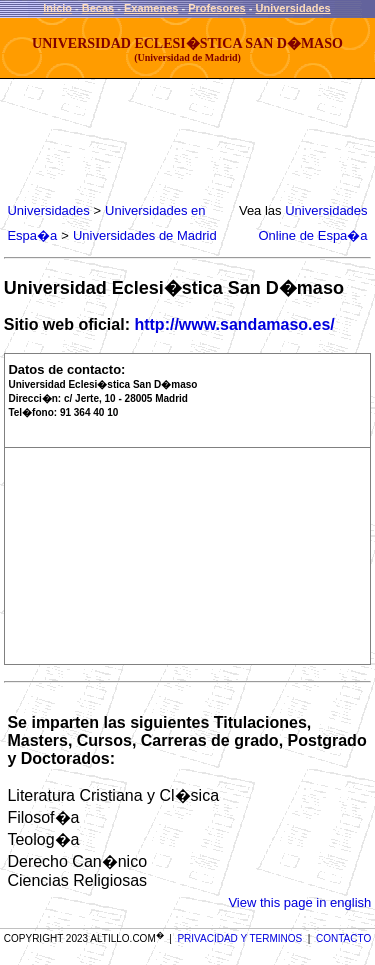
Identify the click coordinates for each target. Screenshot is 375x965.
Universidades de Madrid (145, 235)
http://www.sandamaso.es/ (234, 324)
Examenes (151, 8)
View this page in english (299, 902)
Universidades (293, 8)
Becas (98, 8)
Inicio (57, 8)
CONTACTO (343, 938)
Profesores (216, 8)
